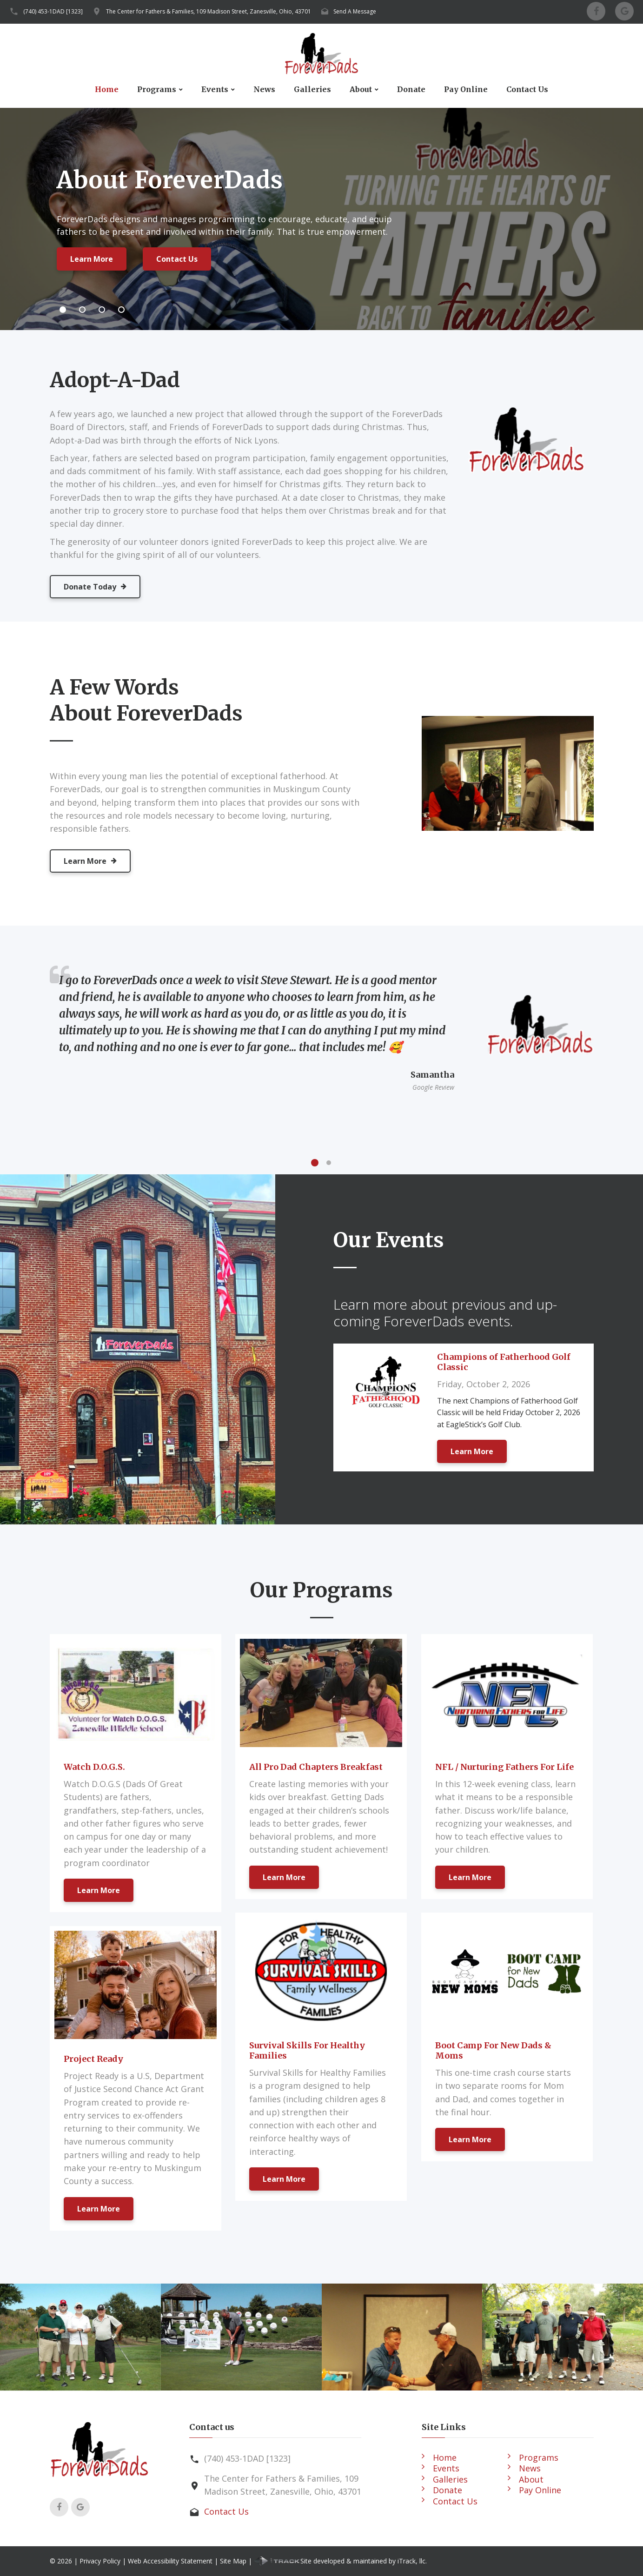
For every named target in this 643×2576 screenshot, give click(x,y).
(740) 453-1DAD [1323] (53, 11)
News (264, 89)
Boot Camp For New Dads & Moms (493, 2050)
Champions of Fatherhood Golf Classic (503, 1361)
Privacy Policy (100, 2560)
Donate (411, 89)
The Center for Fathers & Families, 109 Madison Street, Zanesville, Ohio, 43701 (208, 11)
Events (214, 89)
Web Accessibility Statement (170, 2560)
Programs (156, 89)
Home (107, 89)
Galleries (312, 89)
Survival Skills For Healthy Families (307, 2050)
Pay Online (466, 89)
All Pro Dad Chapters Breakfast (316, 1766)
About (361, 89)
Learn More (91, 261)
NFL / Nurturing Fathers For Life (504, 1766)
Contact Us (527, 89)
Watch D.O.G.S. (94, 1766)
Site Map (233, 2560)
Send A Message (354, 11)
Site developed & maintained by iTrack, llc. (340, 2560)
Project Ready (93, 2058)
